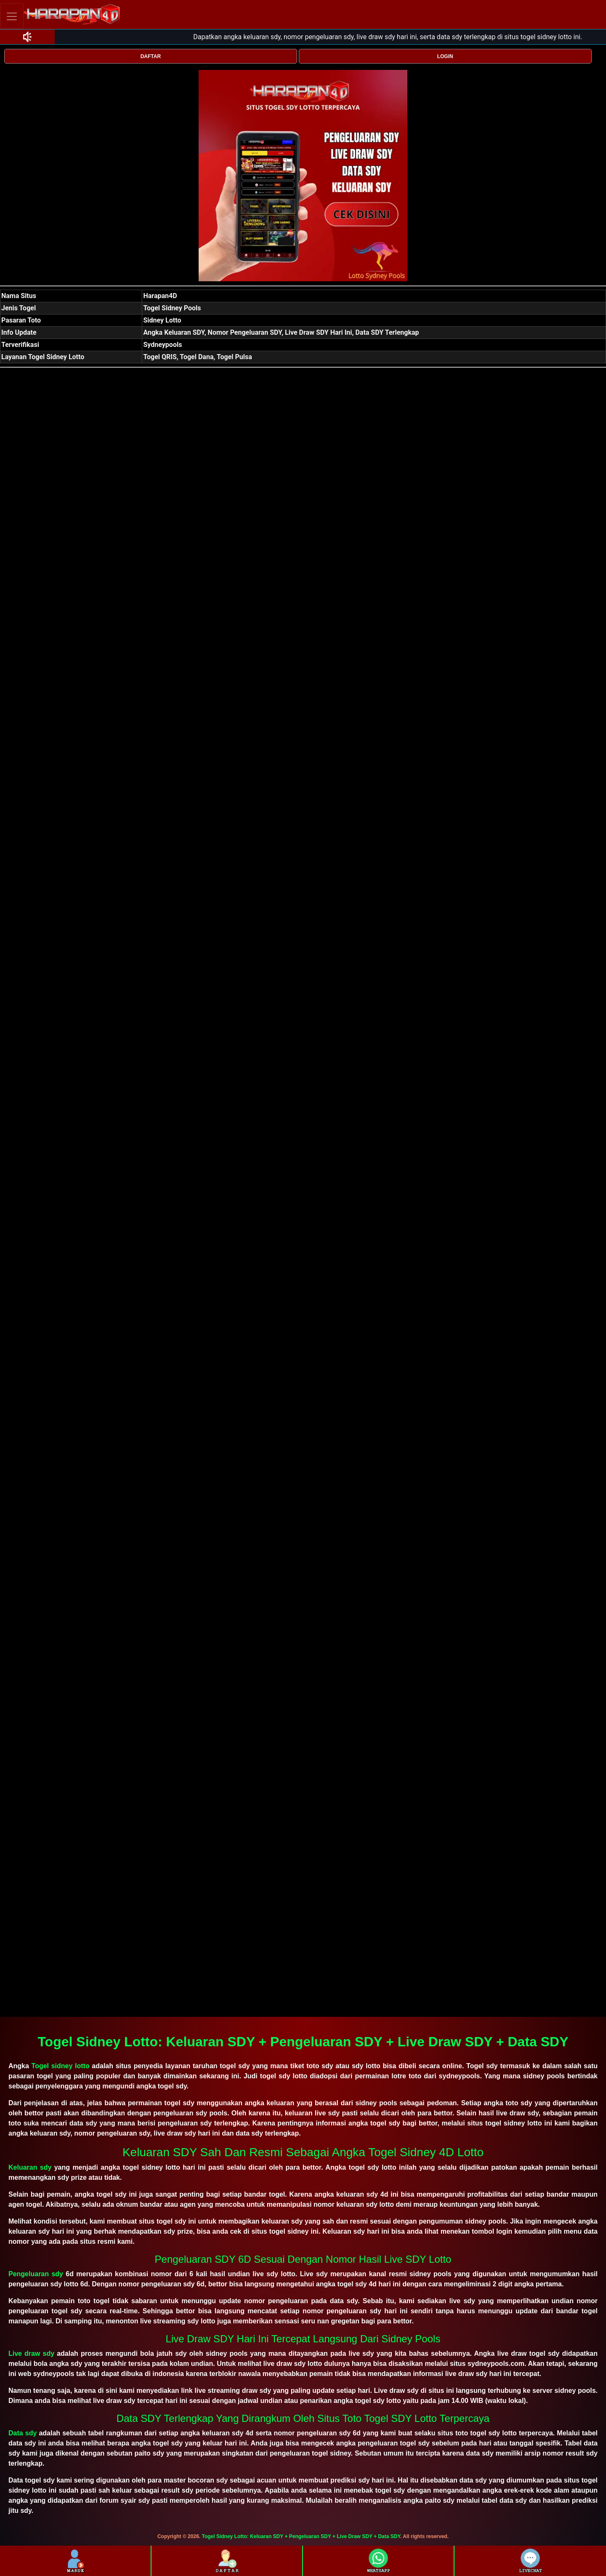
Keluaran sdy (29, 2167)
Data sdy (22, 2433)
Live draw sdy (31, 2353)
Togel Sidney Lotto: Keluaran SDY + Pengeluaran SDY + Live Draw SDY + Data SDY (301, 2536)
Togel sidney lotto (61, 2065)
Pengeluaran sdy (35, 2273)
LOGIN (445, 56)
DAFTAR (151, 56)
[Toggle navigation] (12, 16)
